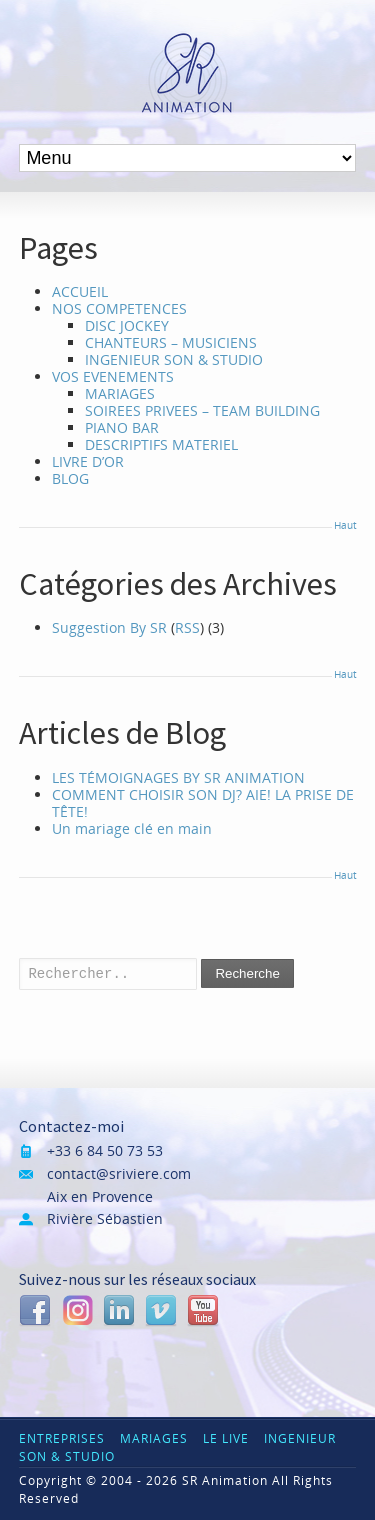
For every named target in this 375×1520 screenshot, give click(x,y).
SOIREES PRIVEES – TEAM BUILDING (202, 410)
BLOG (70, 478)
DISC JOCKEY (127, 325)
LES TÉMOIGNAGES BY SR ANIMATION (178, 777)
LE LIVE (226, 1438)
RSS (187, 627)
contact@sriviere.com (119, 1173)
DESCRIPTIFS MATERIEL (161, 444)
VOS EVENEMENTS (113, 376)
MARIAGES (120, 393)
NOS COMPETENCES (119, 308)
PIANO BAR (122, 427)
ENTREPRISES (62, 1438)
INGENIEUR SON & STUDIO (174, 359)
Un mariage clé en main (132, 828)
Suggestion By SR (109, 627)
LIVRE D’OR (88, 461)
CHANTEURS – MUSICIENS (171, 342)
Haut (345, 525)
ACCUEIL (80, 291)
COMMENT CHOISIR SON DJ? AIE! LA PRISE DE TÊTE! (203, 803)
